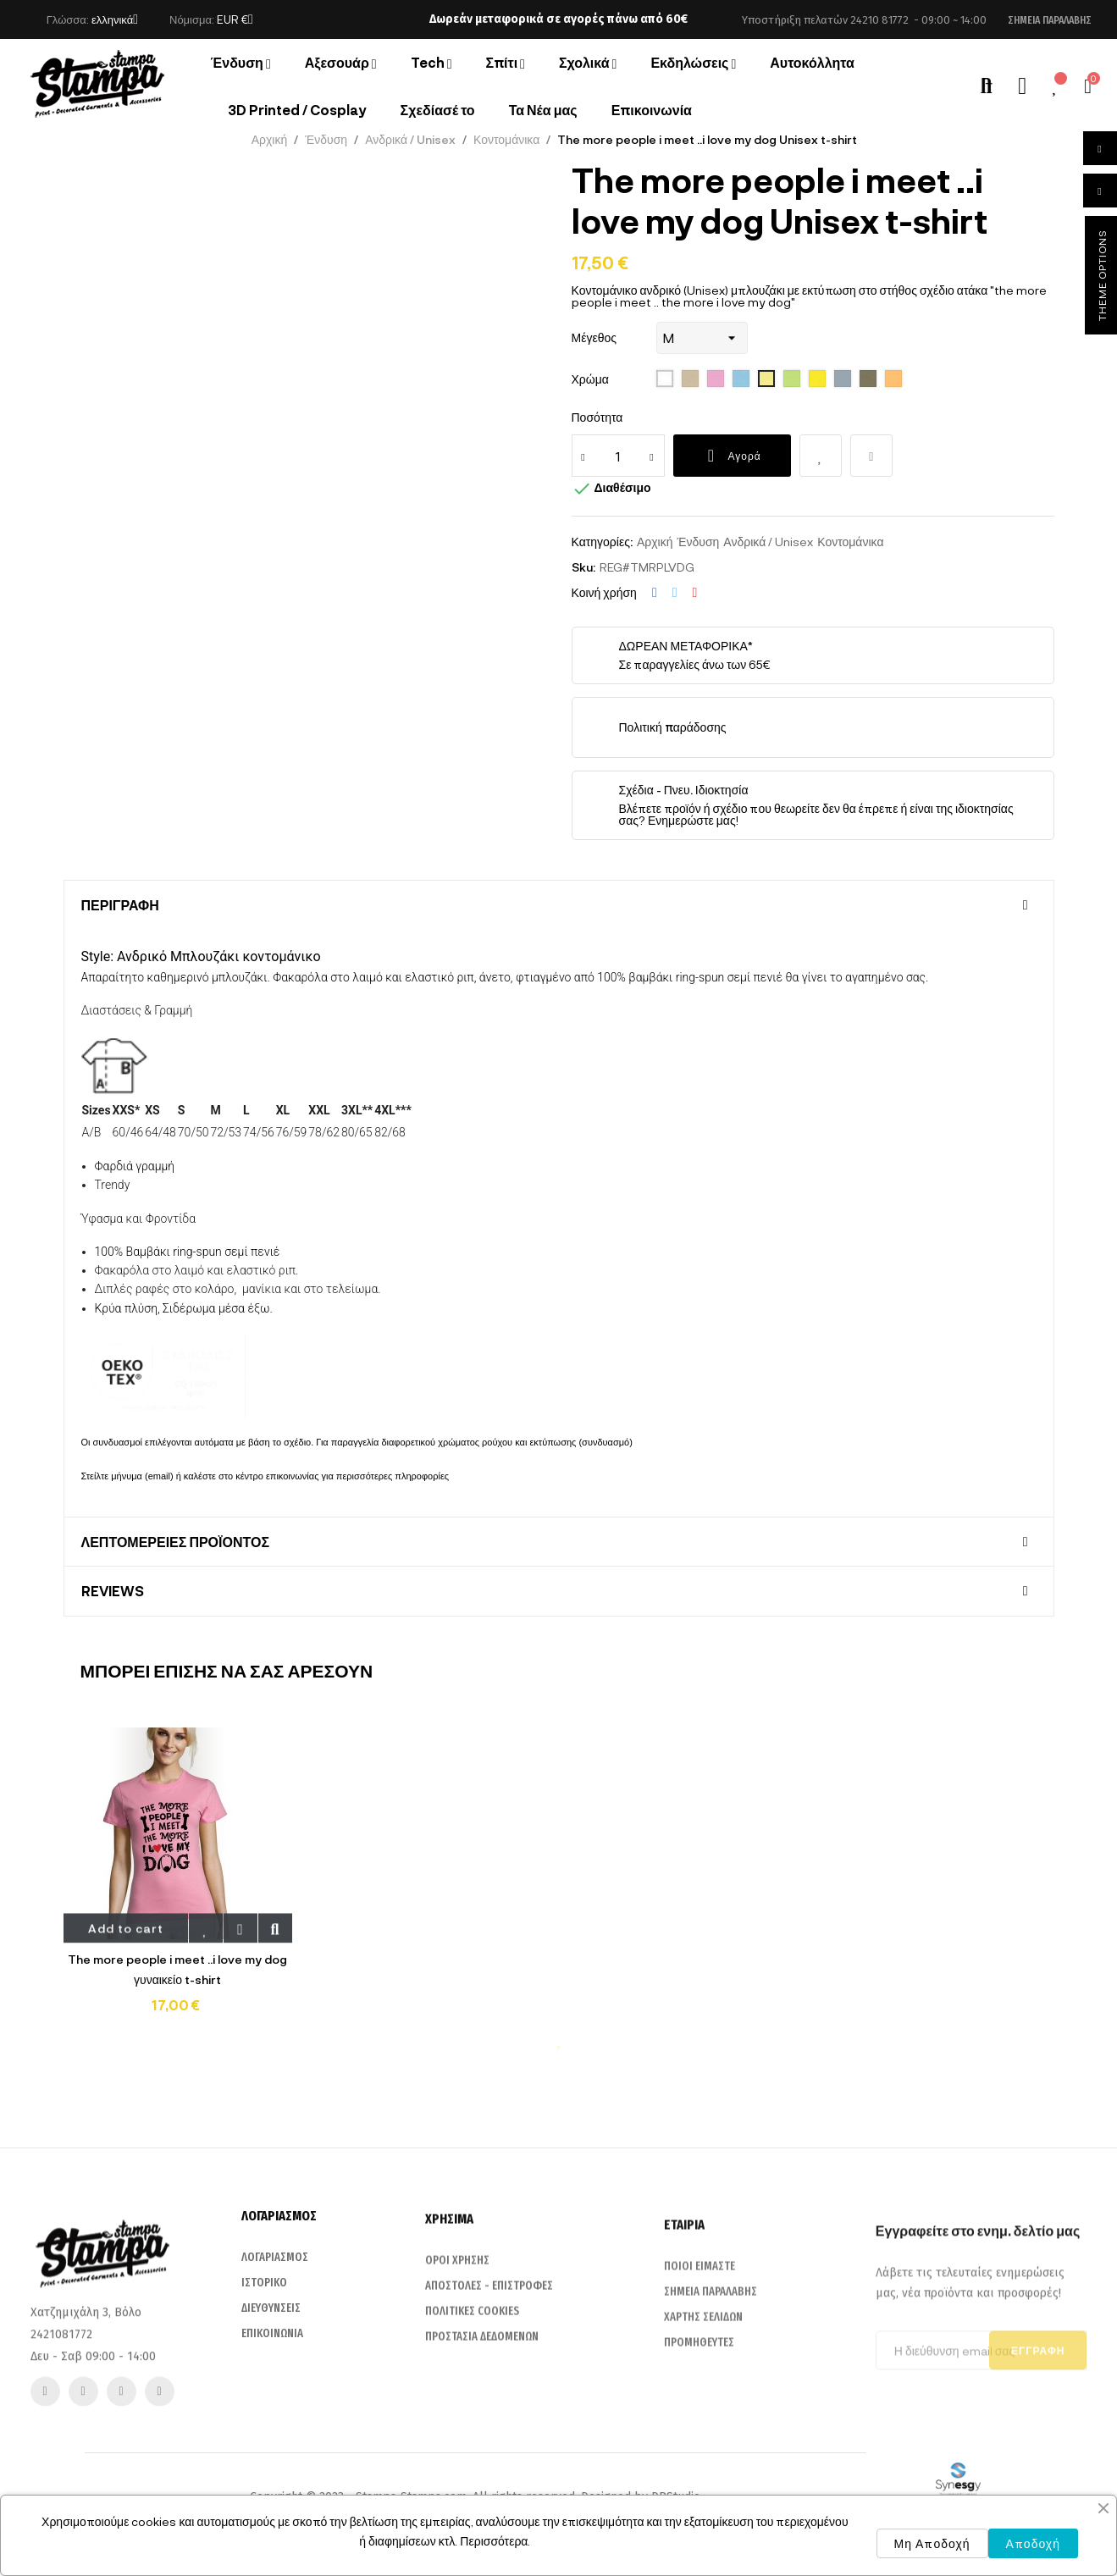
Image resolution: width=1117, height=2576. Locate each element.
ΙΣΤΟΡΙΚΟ (264, 2437)
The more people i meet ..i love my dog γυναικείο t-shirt (177, 1969)
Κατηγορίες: (602, 541)
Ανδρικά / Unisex (768, 541)
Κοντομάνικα (850, 541)
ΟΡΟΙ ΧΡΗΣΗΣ (457, 2427)
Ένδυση (698, 541)
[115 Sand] (690, 379)
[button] (1050, 19)
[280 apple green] (791, 379)
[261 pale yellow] (766, 379)
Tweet (674, 593)
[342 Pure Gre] (842, 379)
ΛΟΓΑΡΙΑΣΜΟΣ (274, 2412)
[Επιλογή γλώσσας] (114, 19)
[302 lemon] (817, 379)
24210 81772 (879, 20)
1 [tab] (558, 2047)
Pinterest (695, 593)
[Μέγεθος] (702, 338)
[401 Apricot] (893, 379)
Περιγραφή (120, 905)
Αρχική (655, 541)
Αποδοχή (1033, 2543)
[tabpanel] (178, 1882)
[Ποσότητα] (618, 455)
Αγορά (732, 455)
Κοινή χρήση (654, 593)
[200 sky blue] (741, 379)
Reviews (112, 1591)
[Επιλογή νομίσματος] (235, 19)
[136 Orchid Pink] (715, 379)
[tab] (558, 905)
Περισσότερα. (495, 2541)
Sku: (583, 567)
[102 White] (664, 379)
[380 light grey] (868, 379)
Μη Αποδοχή (932, 2543)
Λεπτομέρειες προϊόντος (175, 1542)
